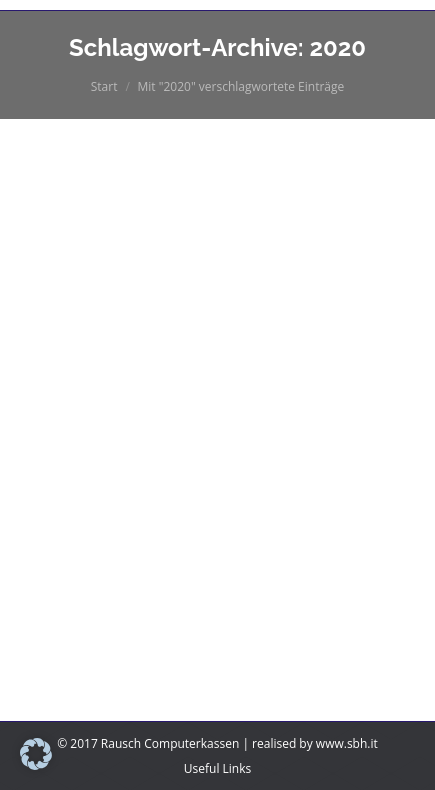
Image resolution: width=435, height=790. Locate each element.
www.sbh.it (347, 743)
